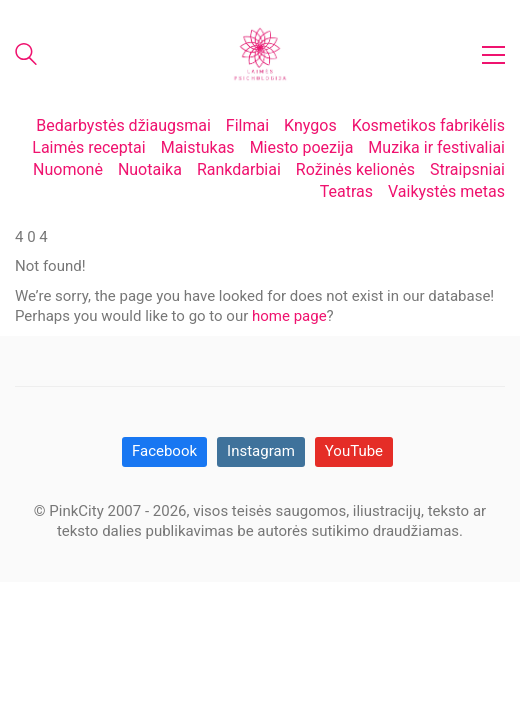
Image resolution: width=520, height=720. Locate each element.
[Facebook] (164, 452)
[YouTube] (354, 452)
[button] (493, 55)
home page (289, 316)
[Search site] (26, 57)
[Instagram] (261, 452)
